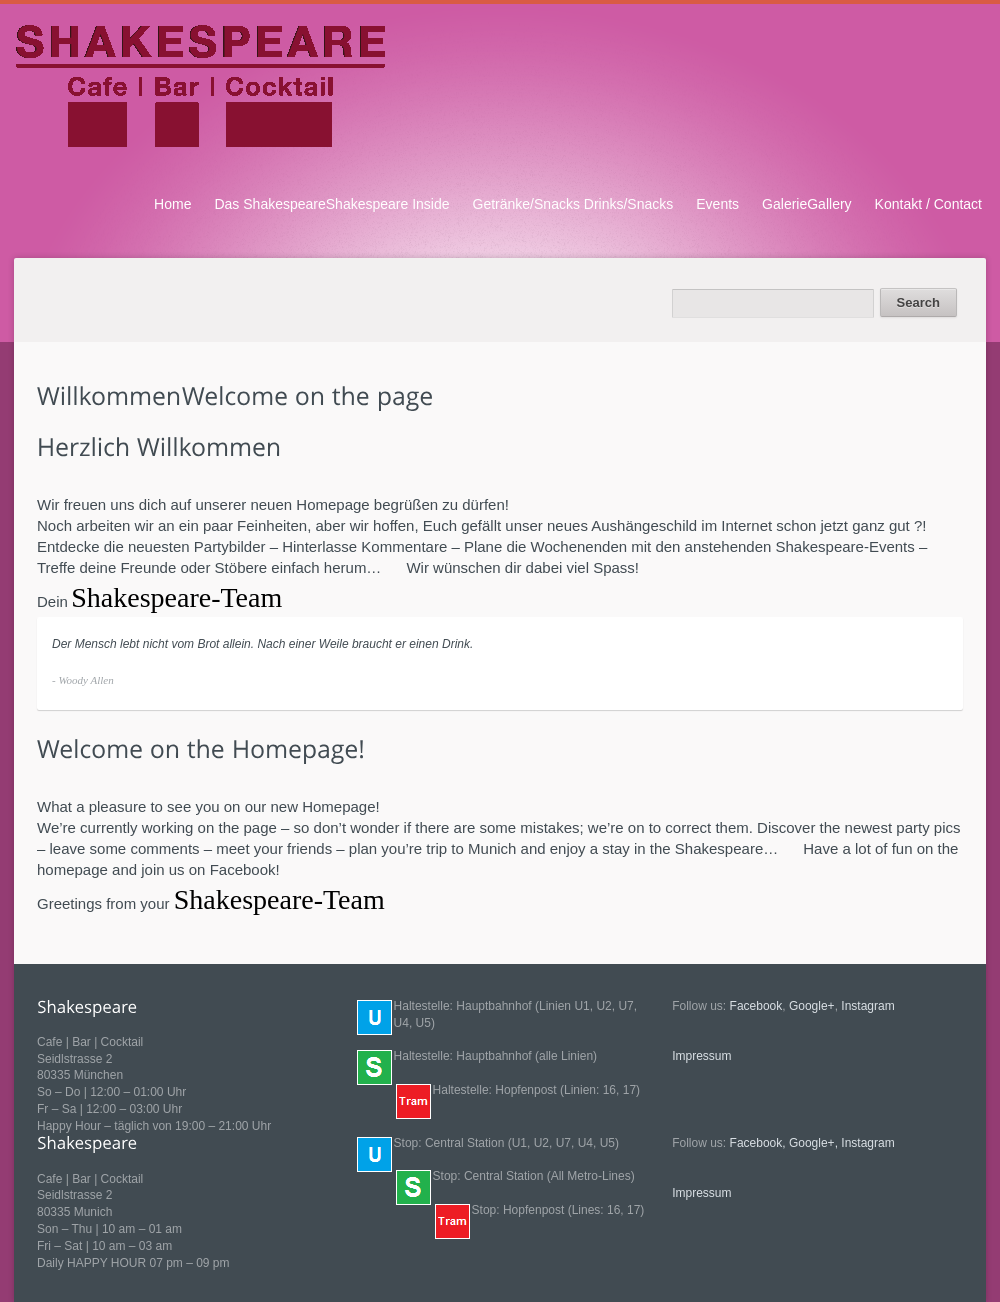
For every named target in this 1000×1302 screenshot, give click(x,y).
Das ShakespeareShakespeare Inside (331, 204)
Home (172, 204)
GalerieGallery (807, 204)
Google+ (812, 1006)
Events (717, 204)
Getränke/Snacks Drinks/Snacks (573, 204)
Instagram (867, 1006)
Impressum (701, 1056)
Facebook (756, 1006)
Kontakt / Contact (928, 204)
